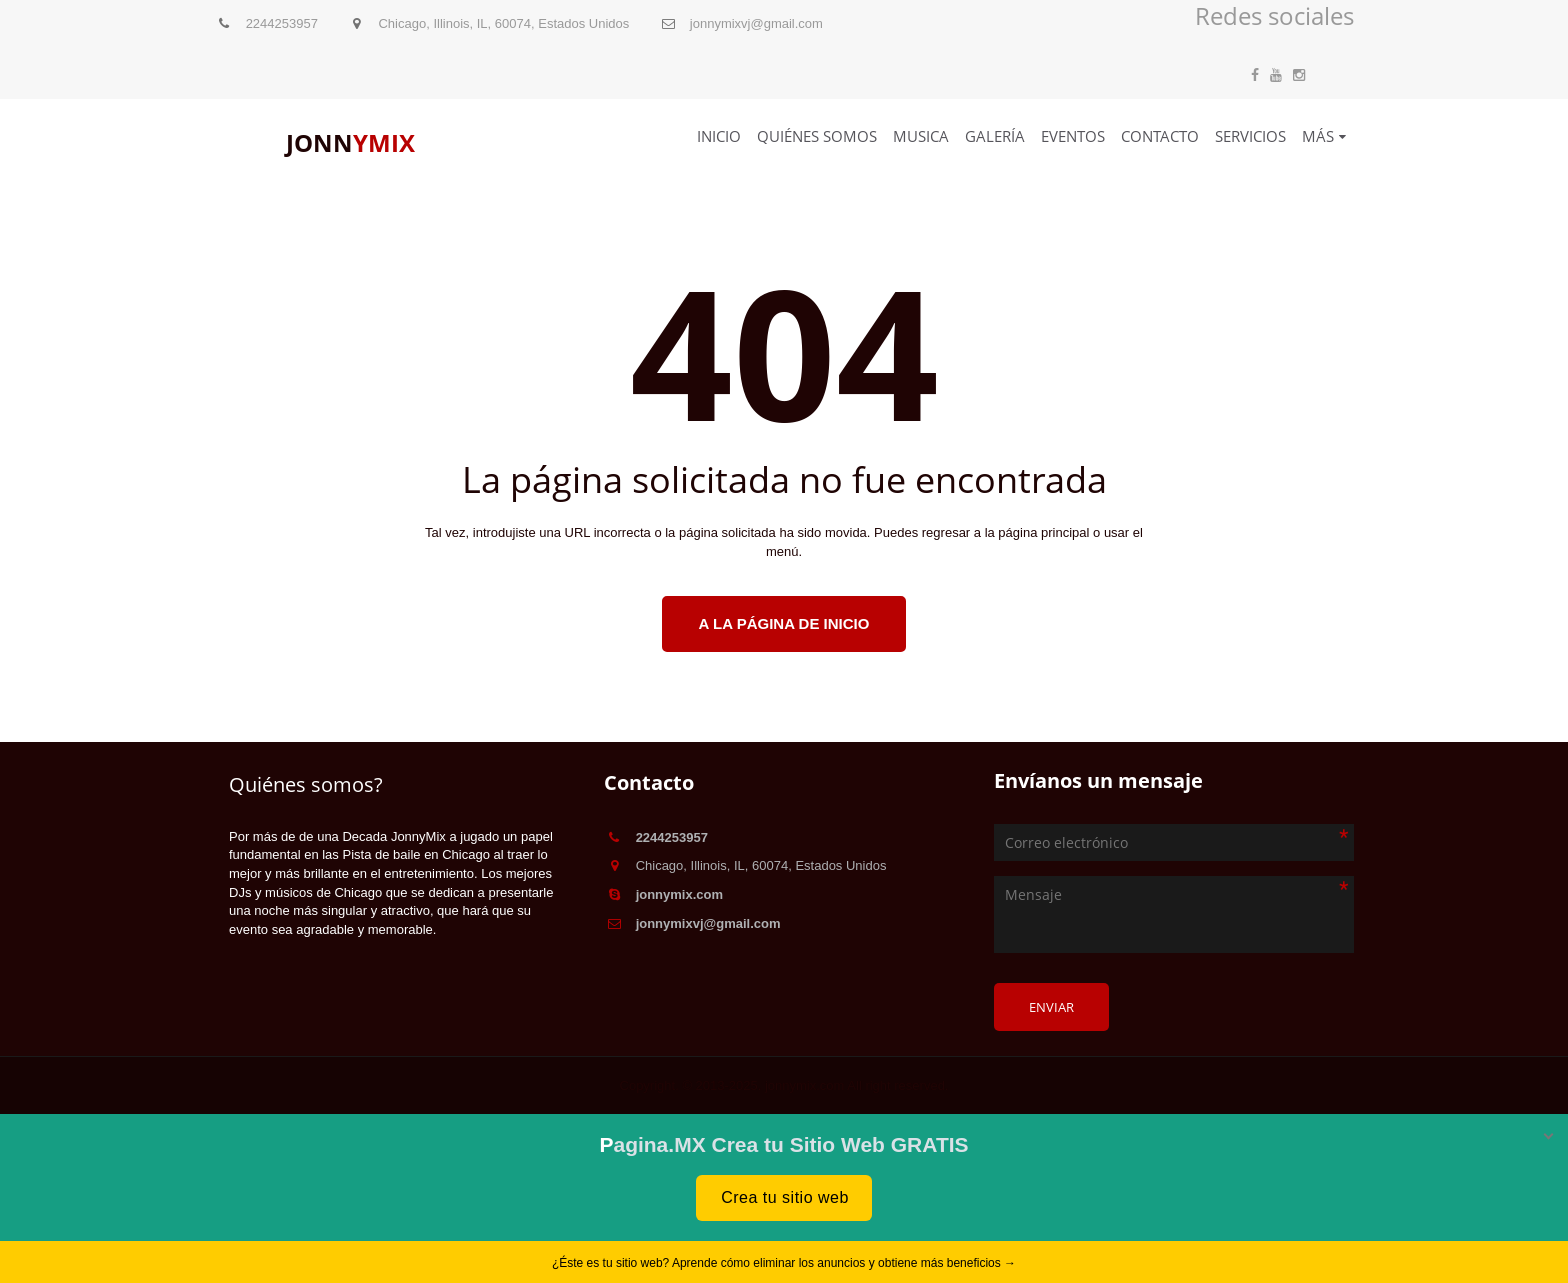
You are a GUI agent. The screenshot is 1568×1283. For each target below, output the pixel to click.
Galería (995, 136)
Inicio (719, 136)
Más (1318, 136)
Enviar (1051, 1007)
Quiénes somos (817, 136)
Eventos (1073, 136)
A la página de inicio (784, 623)
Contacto (1160, 136)
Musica (921, 136)
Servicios (1250, 136)
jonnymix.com (679, 894)
